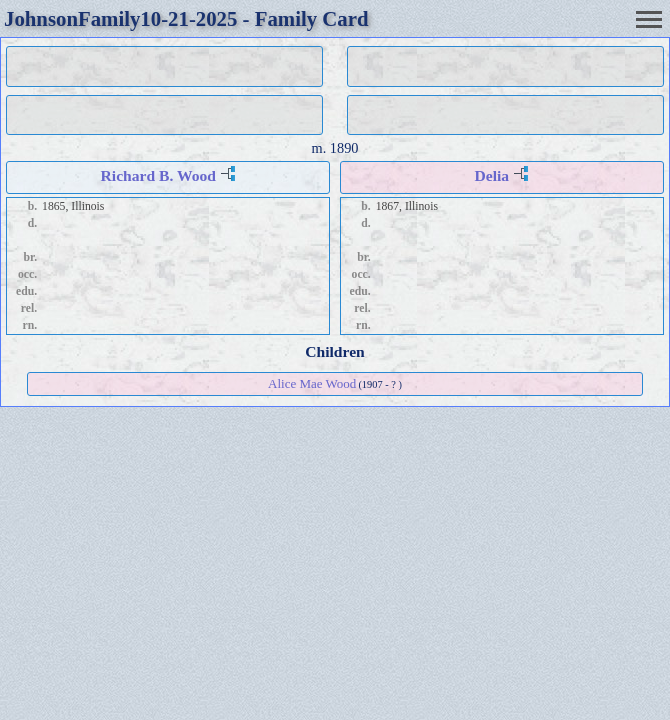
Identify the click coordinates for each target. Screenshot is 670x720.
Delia (492, 175)
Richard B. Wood (158, 175)
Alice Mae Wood (312, 383)
